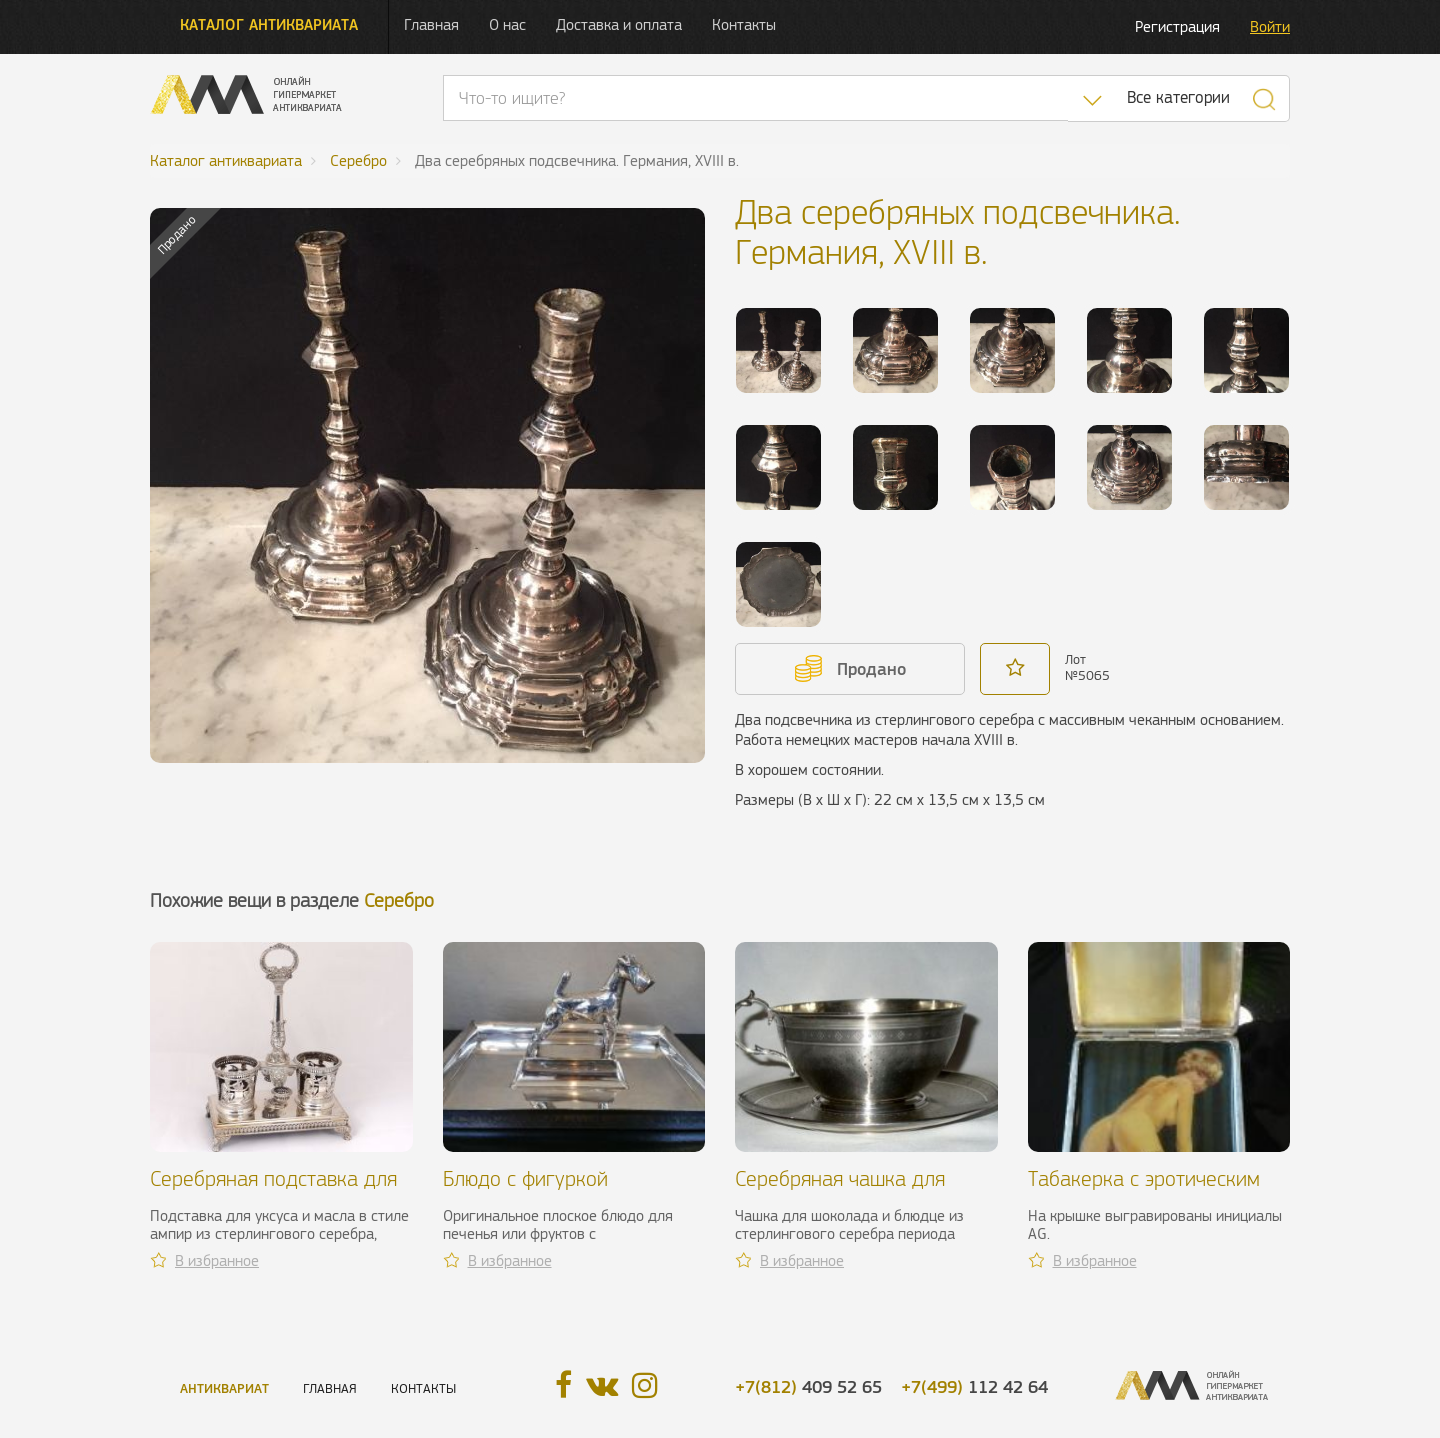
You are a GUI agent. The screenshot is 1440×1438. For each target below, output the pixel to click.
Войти (1270, 26)
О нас (507, 24)
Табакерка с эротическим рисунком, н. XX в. (1144, 1190)
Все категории (1178, 97)
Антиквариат (224, 1388)
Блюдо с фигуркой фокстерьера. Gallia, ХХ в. (557, 1190)
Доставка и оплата (619, 24)
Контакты (744, 24)
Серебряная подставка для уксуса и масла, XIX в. (273, 1190)
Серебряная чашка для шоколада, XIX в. (840, 1190)
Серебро (399, 900)
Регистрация (1177, 26)
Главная (431, 24)
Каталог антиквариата (269, 24)
